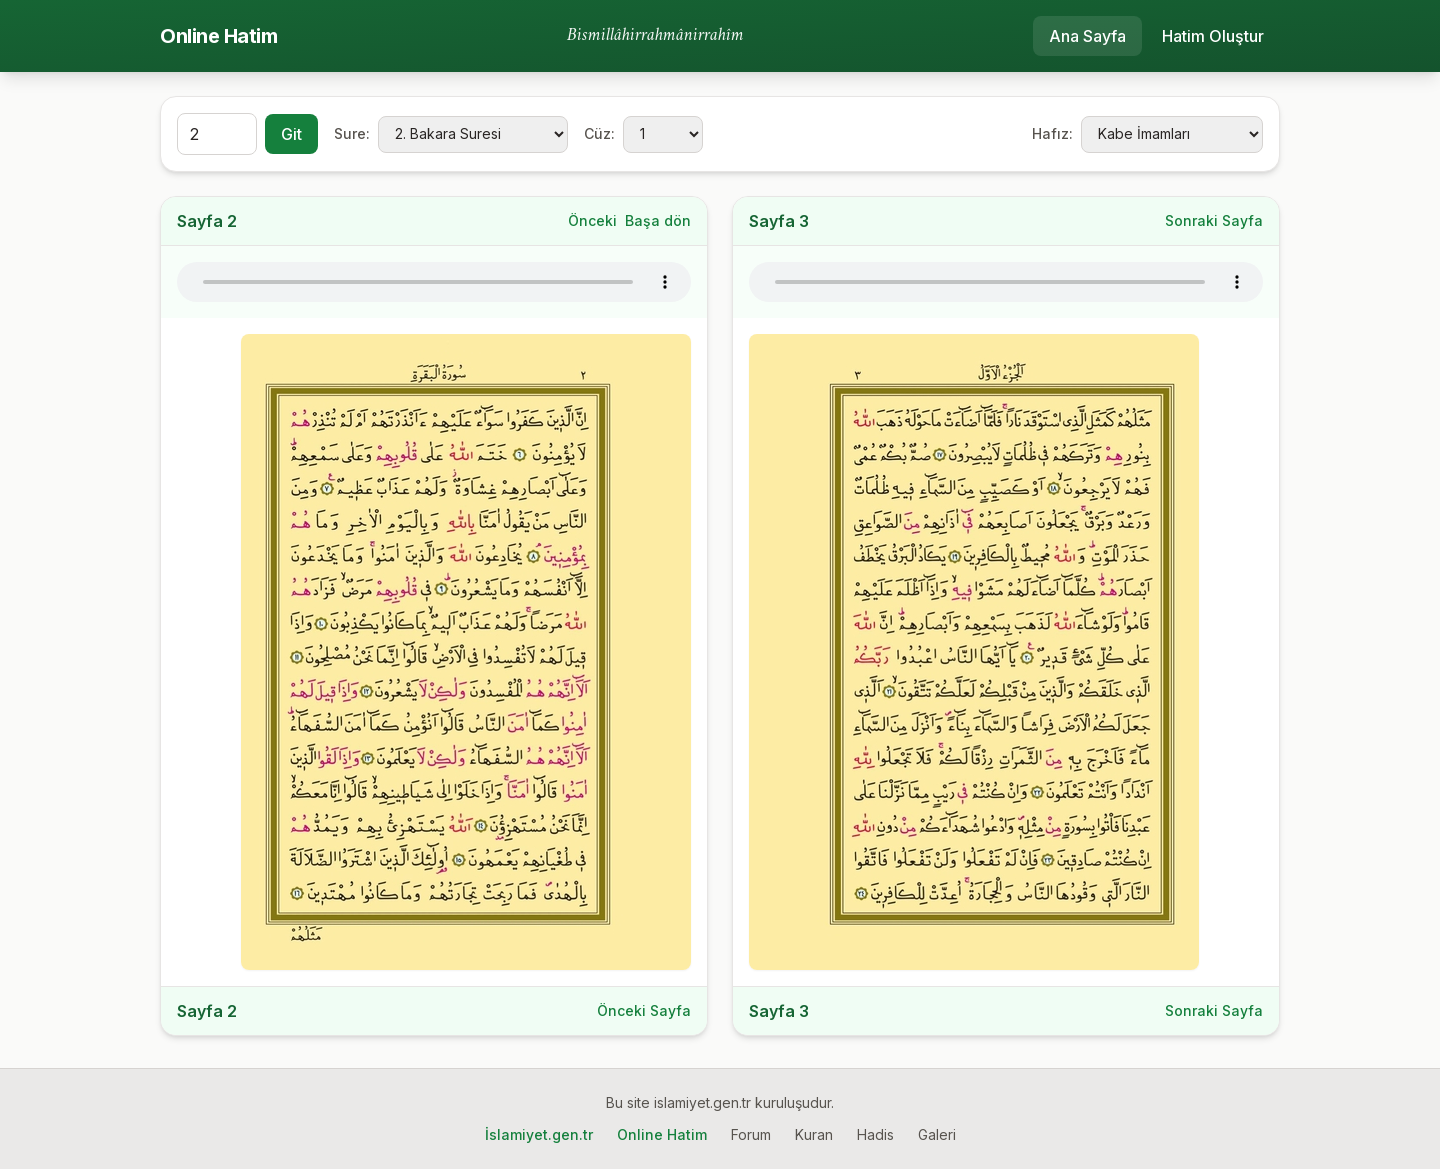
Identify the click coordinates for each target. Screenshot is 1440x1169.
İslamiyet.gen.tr (539, 1134)
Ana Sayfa (1087, 36)
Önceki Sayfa (644, 1010)
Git (291, 134)
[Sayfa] (217, 134)
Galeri (937, 1134)
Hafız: (1052, 133)
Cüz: (599, 133)
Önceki (592, 220)
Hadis (875, 1134)
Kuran (814, 1134)
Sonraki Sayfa (1214, 220)
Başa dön (658, 220)
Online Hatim (218, 36)
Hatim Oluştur (1213, 36)
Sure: (352, 133)
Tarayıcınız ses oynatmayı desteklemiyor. (434, 282)
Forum (751, 1134)
